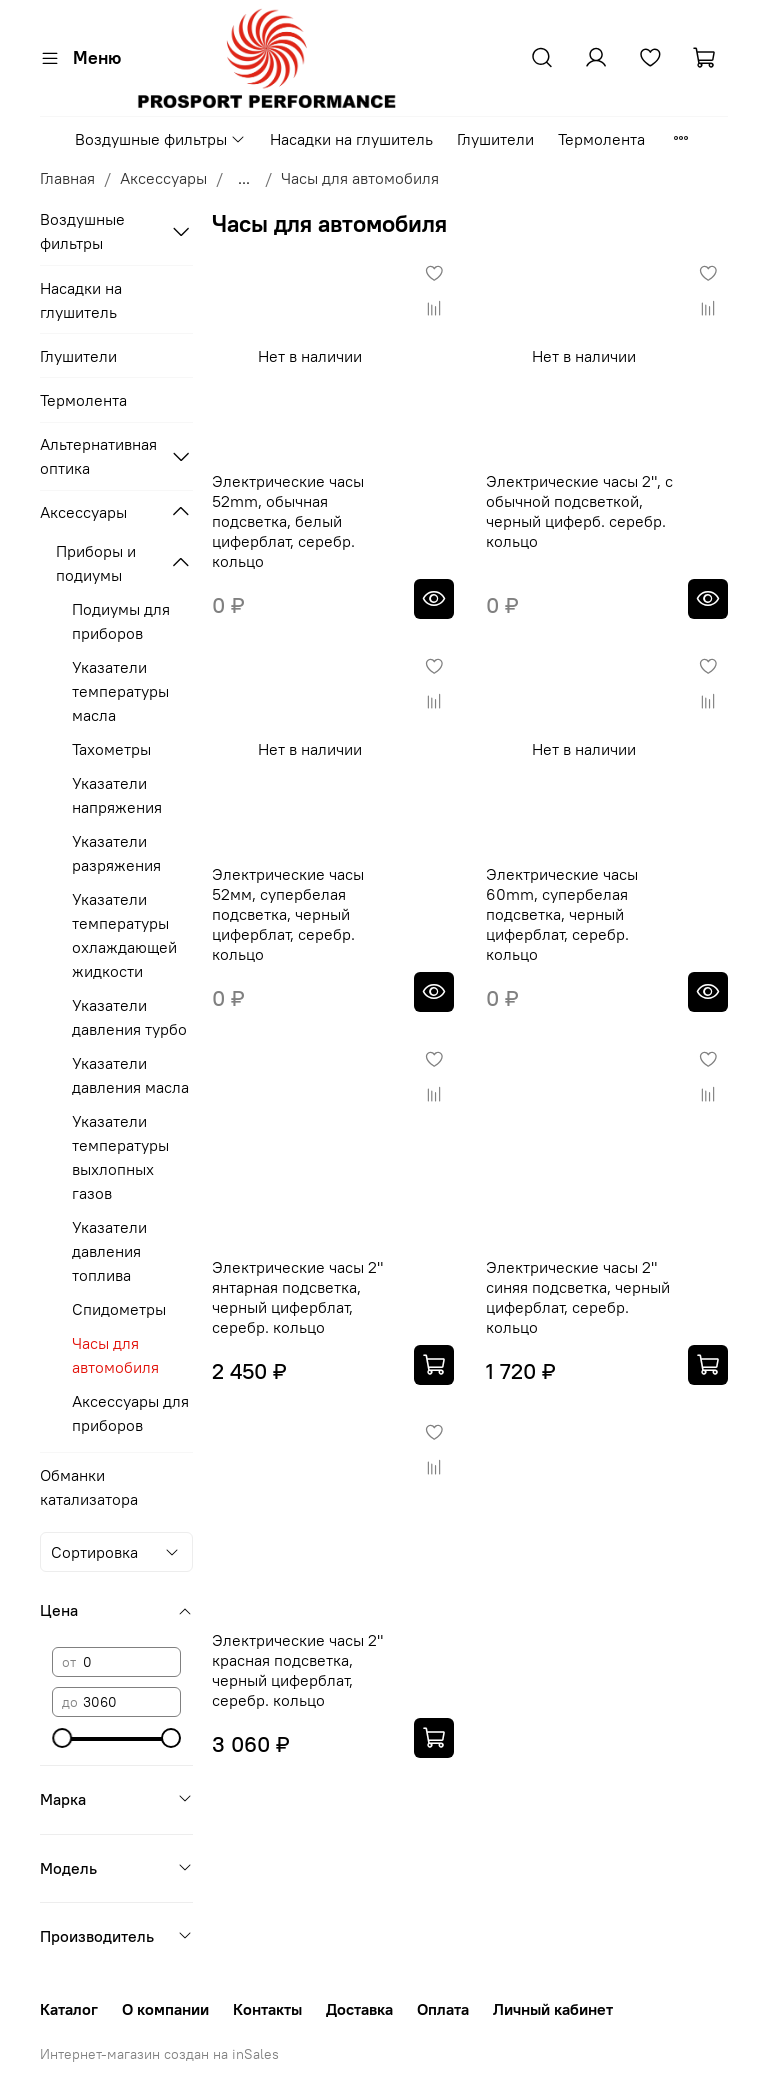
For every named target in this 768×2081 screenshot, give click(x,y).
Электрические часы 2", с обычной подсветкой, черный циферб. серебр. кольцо (579, 511)
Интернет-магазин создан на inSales (159, 2054)
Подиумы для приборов (121, 621)
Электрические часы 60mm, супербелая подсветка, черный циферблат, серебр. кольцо (562, 914)
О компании (165, 2009)
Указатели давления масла (130, 1075)
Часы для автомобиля (115, 1355)
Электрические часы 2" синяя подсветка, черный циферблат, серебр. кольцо (578, 1297)
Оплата (443, 2009)
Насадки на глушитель (351, 139)
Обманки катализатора (89, 1487)
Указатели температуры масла (120, 691)
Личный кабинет (553, 2009)
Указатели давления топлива (109, 1251)
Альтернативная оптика (98, 456)
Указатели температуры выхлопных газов (120, 1157)
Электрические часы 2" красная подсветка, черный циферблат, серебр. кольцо (297, 1670)
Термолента (601, 139)
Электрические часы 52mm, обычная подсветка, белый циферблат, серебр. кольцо (288, 521)
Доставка (359, 2009)
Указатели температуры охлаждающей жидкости (124, 935)
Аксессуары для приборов (130, 1413)
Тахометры (111, 749)
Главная (67, 178)
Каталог (69, 2009)
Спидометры (119, 1309)
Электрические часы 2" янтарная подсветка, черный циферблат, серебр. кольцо (297, 1297)
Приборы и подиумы (96, 563)
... (244, 178)
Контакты (267, 2009)
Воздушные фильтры (160, 139)
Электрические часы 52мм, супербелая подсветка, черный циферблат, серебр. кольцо (288, 914)
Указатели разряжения (116, 853)
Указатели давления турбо (129, 1017)
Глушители (495, 139)
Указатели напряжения (117, 795)
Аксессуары (163, 178)
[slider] (62, 1738)
